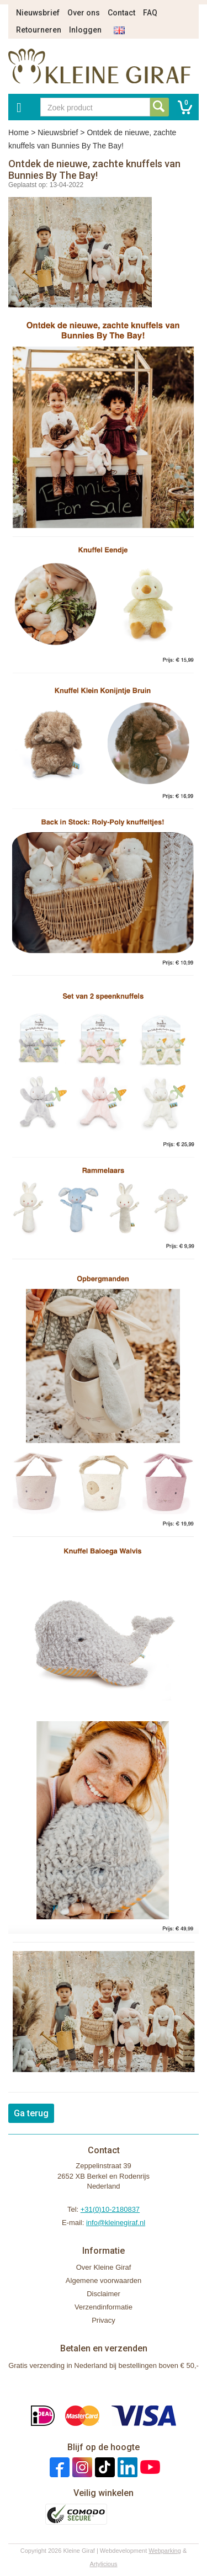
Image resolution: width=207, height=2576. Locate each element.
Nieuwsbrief (38, 12)
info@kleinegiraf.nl (115, 2222)
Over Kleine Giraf (103, 2267)
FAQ (150, 12)
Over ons (83, 12)
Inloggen (85, 29)
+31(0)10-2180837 (110, 2209)
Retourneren (38, 29)
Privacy (103, 2320)
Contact (121, 12)
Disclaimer (103, 2294)
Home (18, 132)
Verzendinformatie (103, 2307)
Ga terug (31, 2113)
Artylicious (103, 2564)
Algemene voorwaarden (103, 2280)
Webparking (164, 2550)
